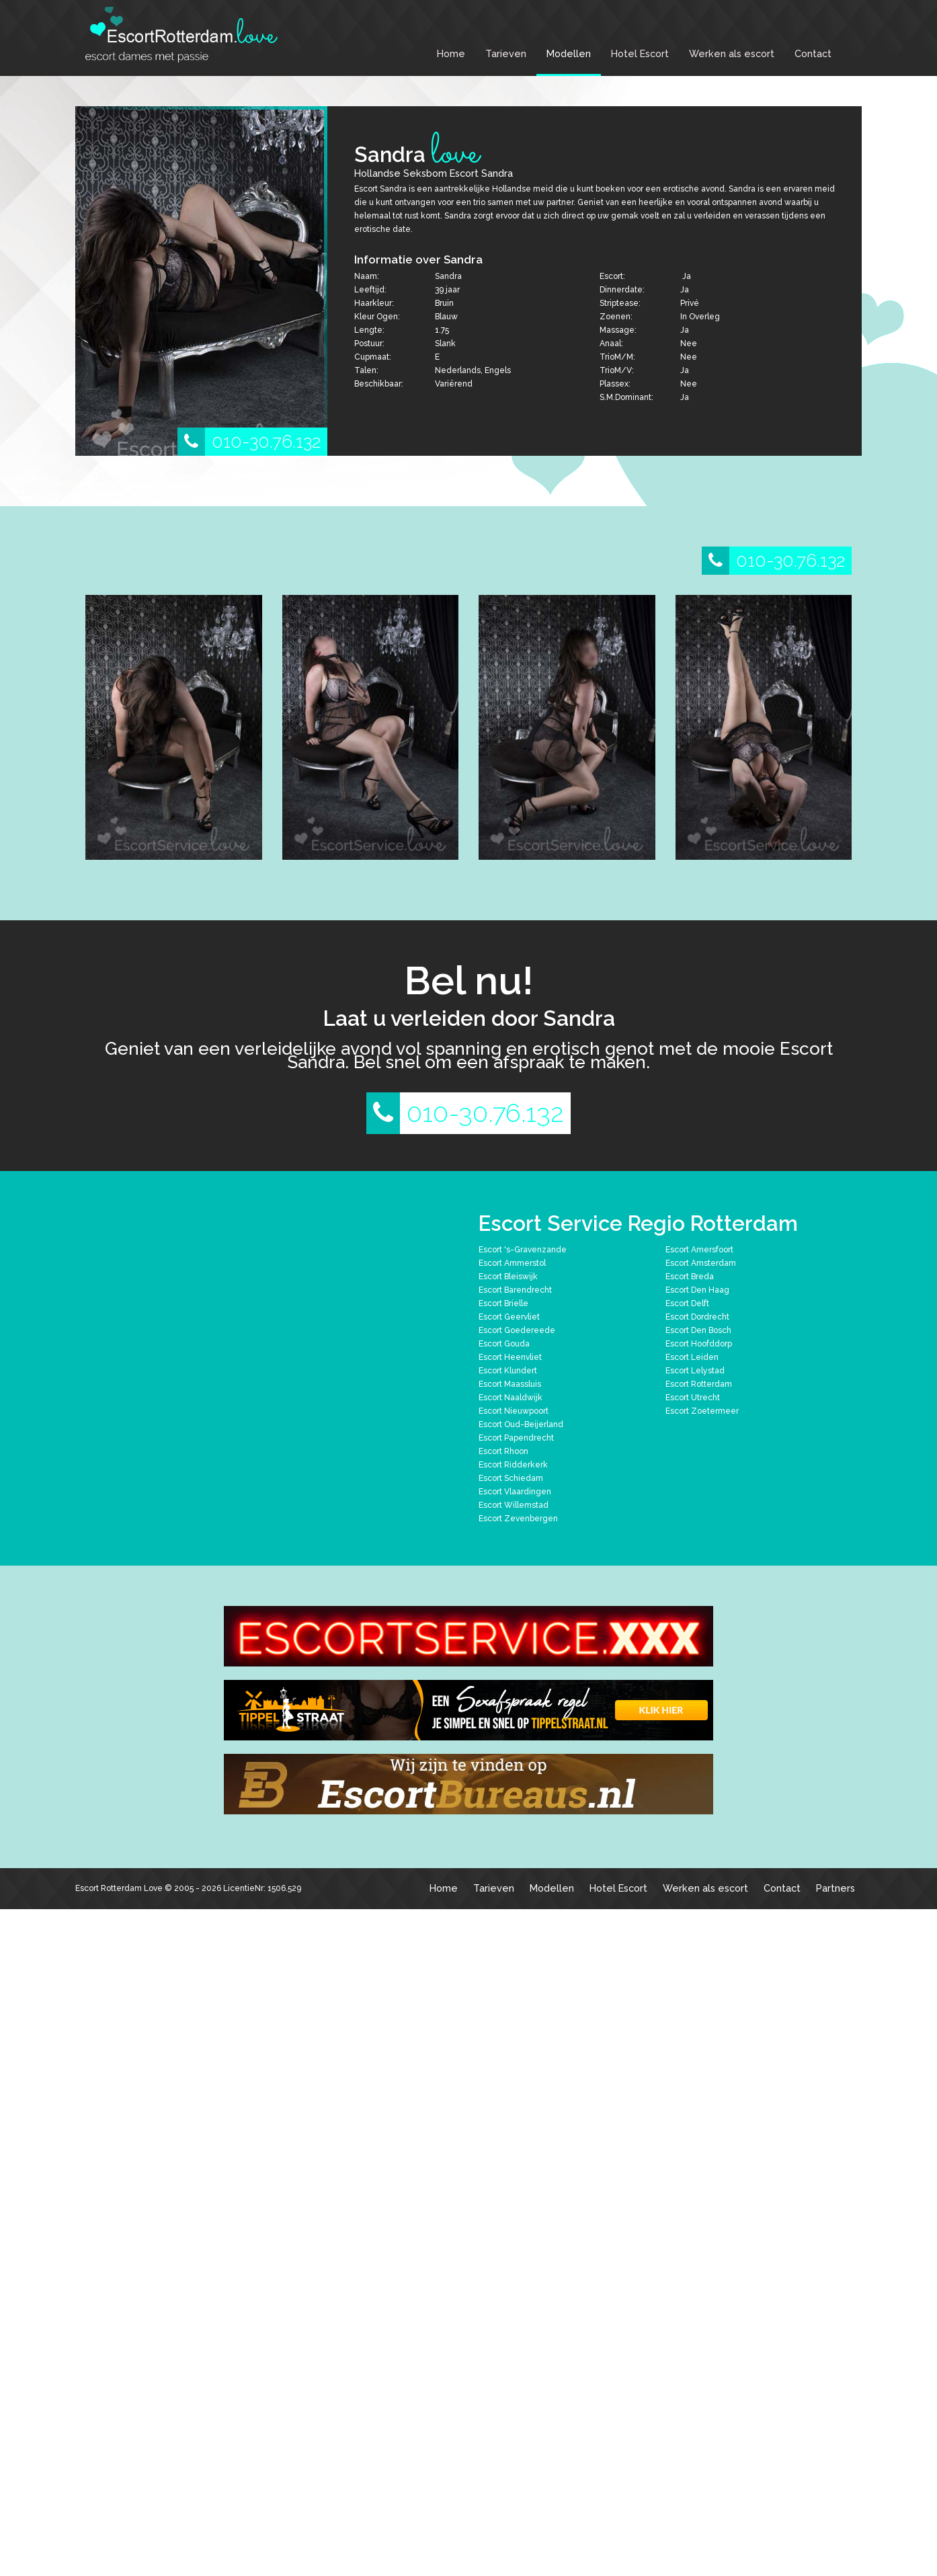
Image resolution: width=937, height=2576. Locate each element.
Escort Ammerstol (512, 1263)
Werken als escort (731, 53)
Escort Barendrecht (515, 1290)
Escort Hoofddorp (698, 1344)
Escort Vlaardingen (515, 1491)
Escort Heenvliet (510, 1357)
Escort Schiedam (511, 1478)
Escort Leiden (692, 1357)
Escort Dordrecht (697, 1317)
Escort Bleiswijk (508, 1276)
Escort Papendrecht (516, 1438)
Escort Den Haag (697, 1290)
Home (451, 53)
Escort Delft (687, 1303)
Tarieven (505, 53)
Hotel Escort (640, 53)
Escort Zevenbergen (518, 1518)
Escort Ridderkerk (513, 1465)
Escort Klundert (508, 1370)
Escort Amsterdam (700, 1263)
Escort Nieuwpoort (513, 1411)
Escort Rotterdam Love (119, 1888)
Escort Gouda (504, 1344)
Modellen (568, 53)
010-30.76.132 (249, 442)
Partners (835, 1888)
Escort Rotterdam (698, 1384)
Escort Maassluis (510, 1384)
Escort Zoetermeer (702, 1411)
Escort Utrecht (692, 1397)
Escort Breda (689, 1276)
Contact (813, 53)
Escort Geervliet (509, 1317)
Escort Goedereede (517, 1330)
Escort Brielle (503, 1303)
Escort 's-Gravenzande (523, 1249)
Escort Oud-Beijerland (521, 1424)
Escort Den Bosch (698, 1330)
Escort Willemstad (513, 1505)
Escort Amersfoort (699, 1249)
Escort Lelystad (695, 1370)
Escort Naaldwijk (510, 1397)
